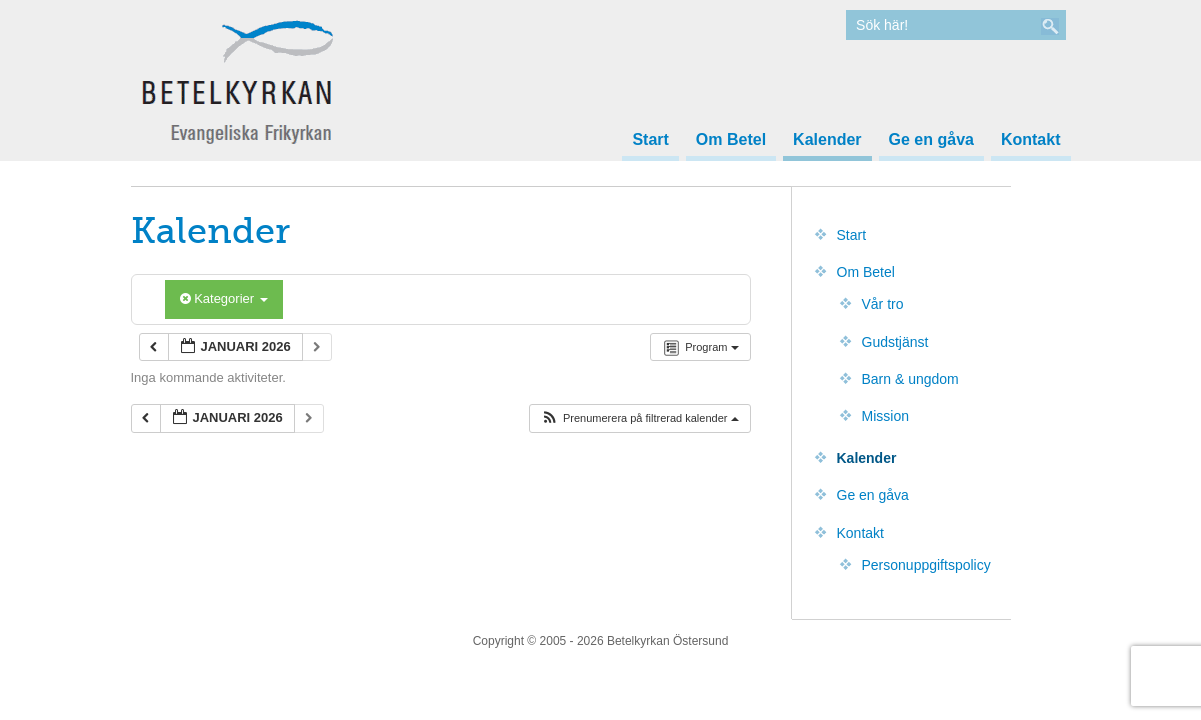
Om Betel (731, 140)
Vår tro (883, 304)
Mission (885, 416)
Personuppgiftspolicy (926, 565)
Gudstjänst (895, 342)
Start (650, 140)
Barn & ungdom (910, 379)
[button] (639, 418)
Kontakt (1031, 140)
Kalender (827, 140)
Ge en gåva (931, 140)
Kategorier (224, 298)
